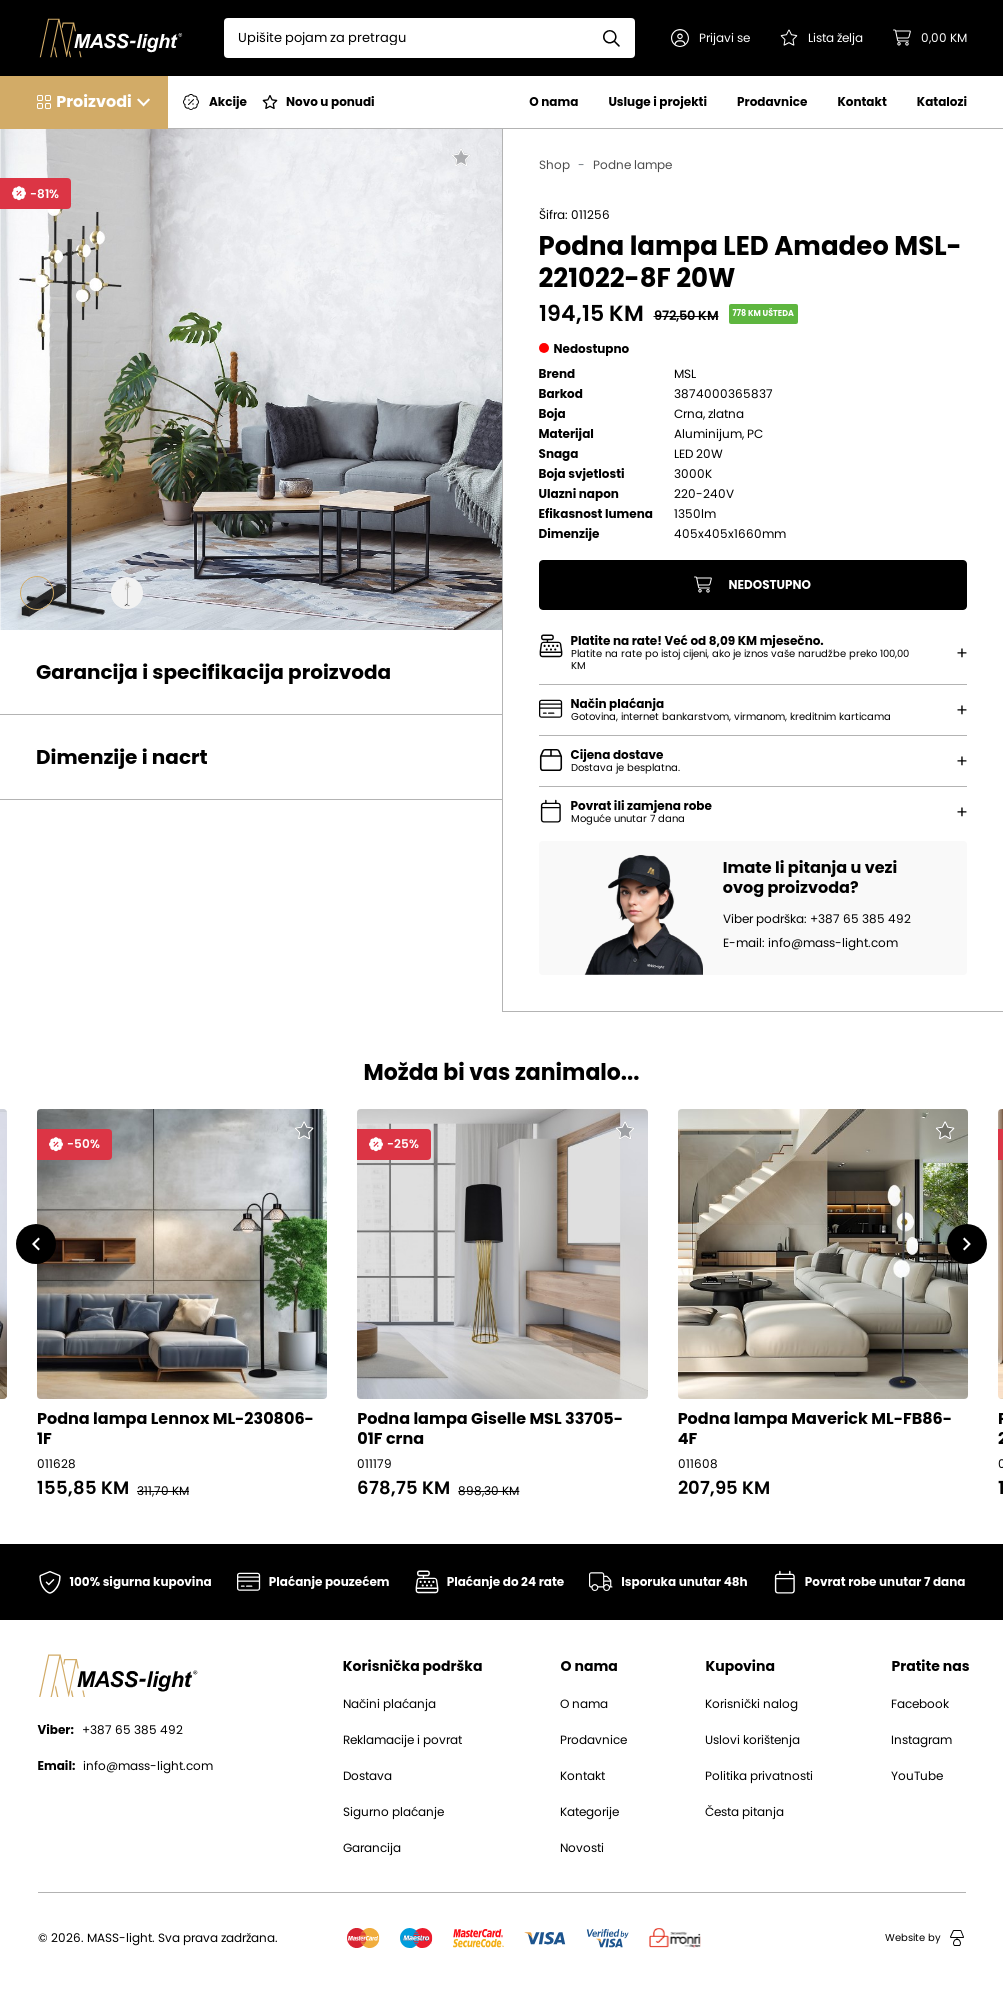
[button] (710, 38)
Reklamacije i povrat (402, 1740)
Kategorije (589, 1812)
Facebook (920, 1704)
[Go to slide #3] (127, 593)
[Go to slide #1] (37, 593)
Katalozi (942, 101)
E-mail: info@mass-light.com (810, 943)
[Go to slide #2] (82, 593)
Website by (925, 1938)
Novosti (582, 1848)
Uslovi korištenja (752, 1740)
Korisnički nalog (751, 1704)
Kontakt (861, 101)
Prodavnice (772, 101)
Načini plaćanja (389, 1704)
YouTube (917, 1776)
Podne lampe (632, 165)
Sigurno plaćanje (393, 1812)
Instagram (921, 1740)
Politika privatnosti (759, 1776)
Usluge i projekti (657, 101)
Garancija (372, 1848)
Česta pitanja (744, 1812)
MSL (685, 374)
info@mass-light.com (126, 1766)
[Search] (406, 38)
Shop (554, 165)
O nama (553, 101)
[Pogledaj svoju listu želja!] (821, 38)
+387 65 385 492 (110, 1730)
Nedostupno (752, 585)
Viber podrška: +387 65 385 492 (817, 919)
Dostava (367, 1776)
